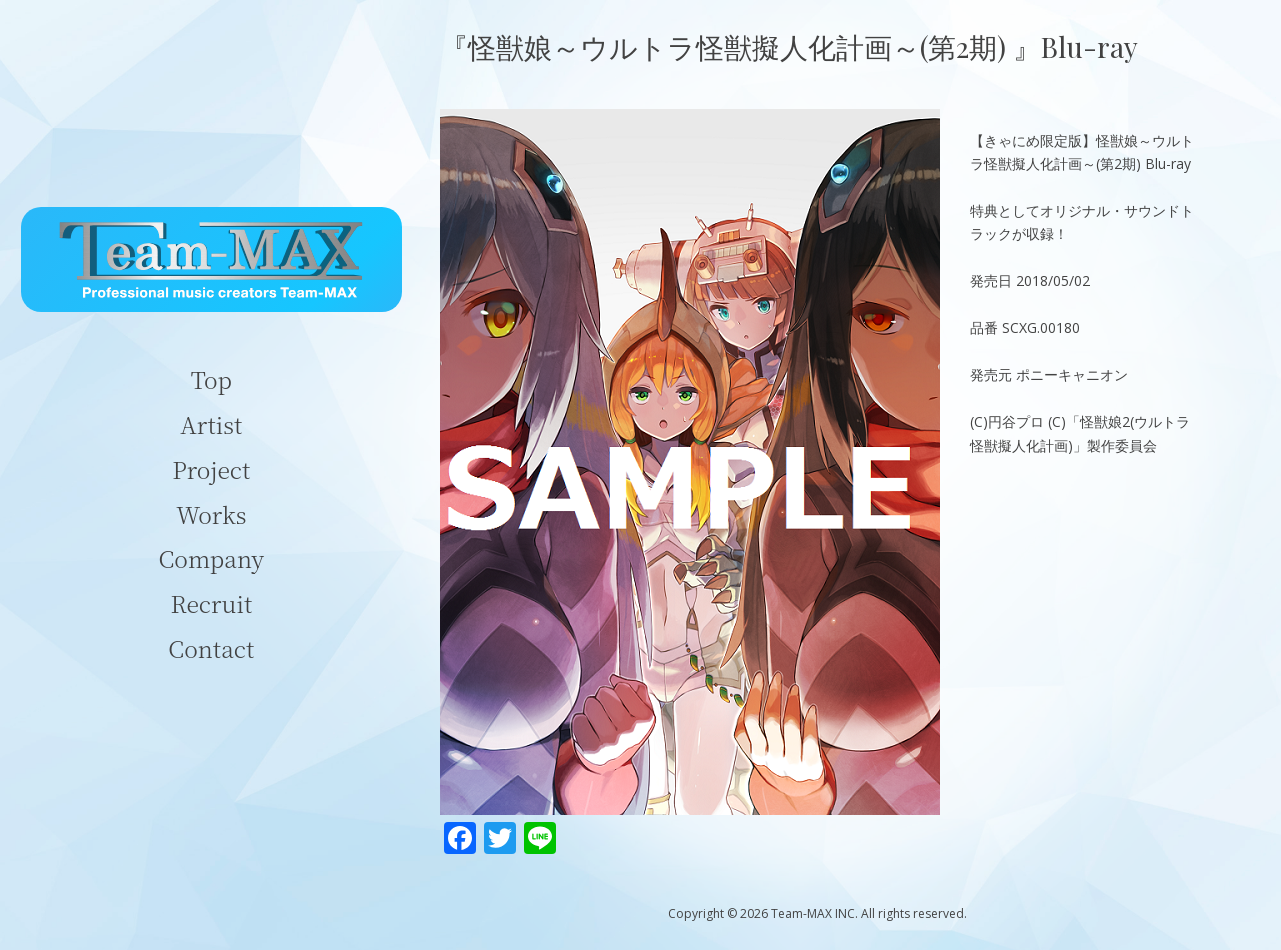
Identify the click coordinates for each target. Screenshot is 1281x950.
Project (211, 469)
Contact (211, 648)
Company (212, 558)
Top (211, 379)
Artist (211, 424)
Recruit (211, 603)
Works (211, 514)
